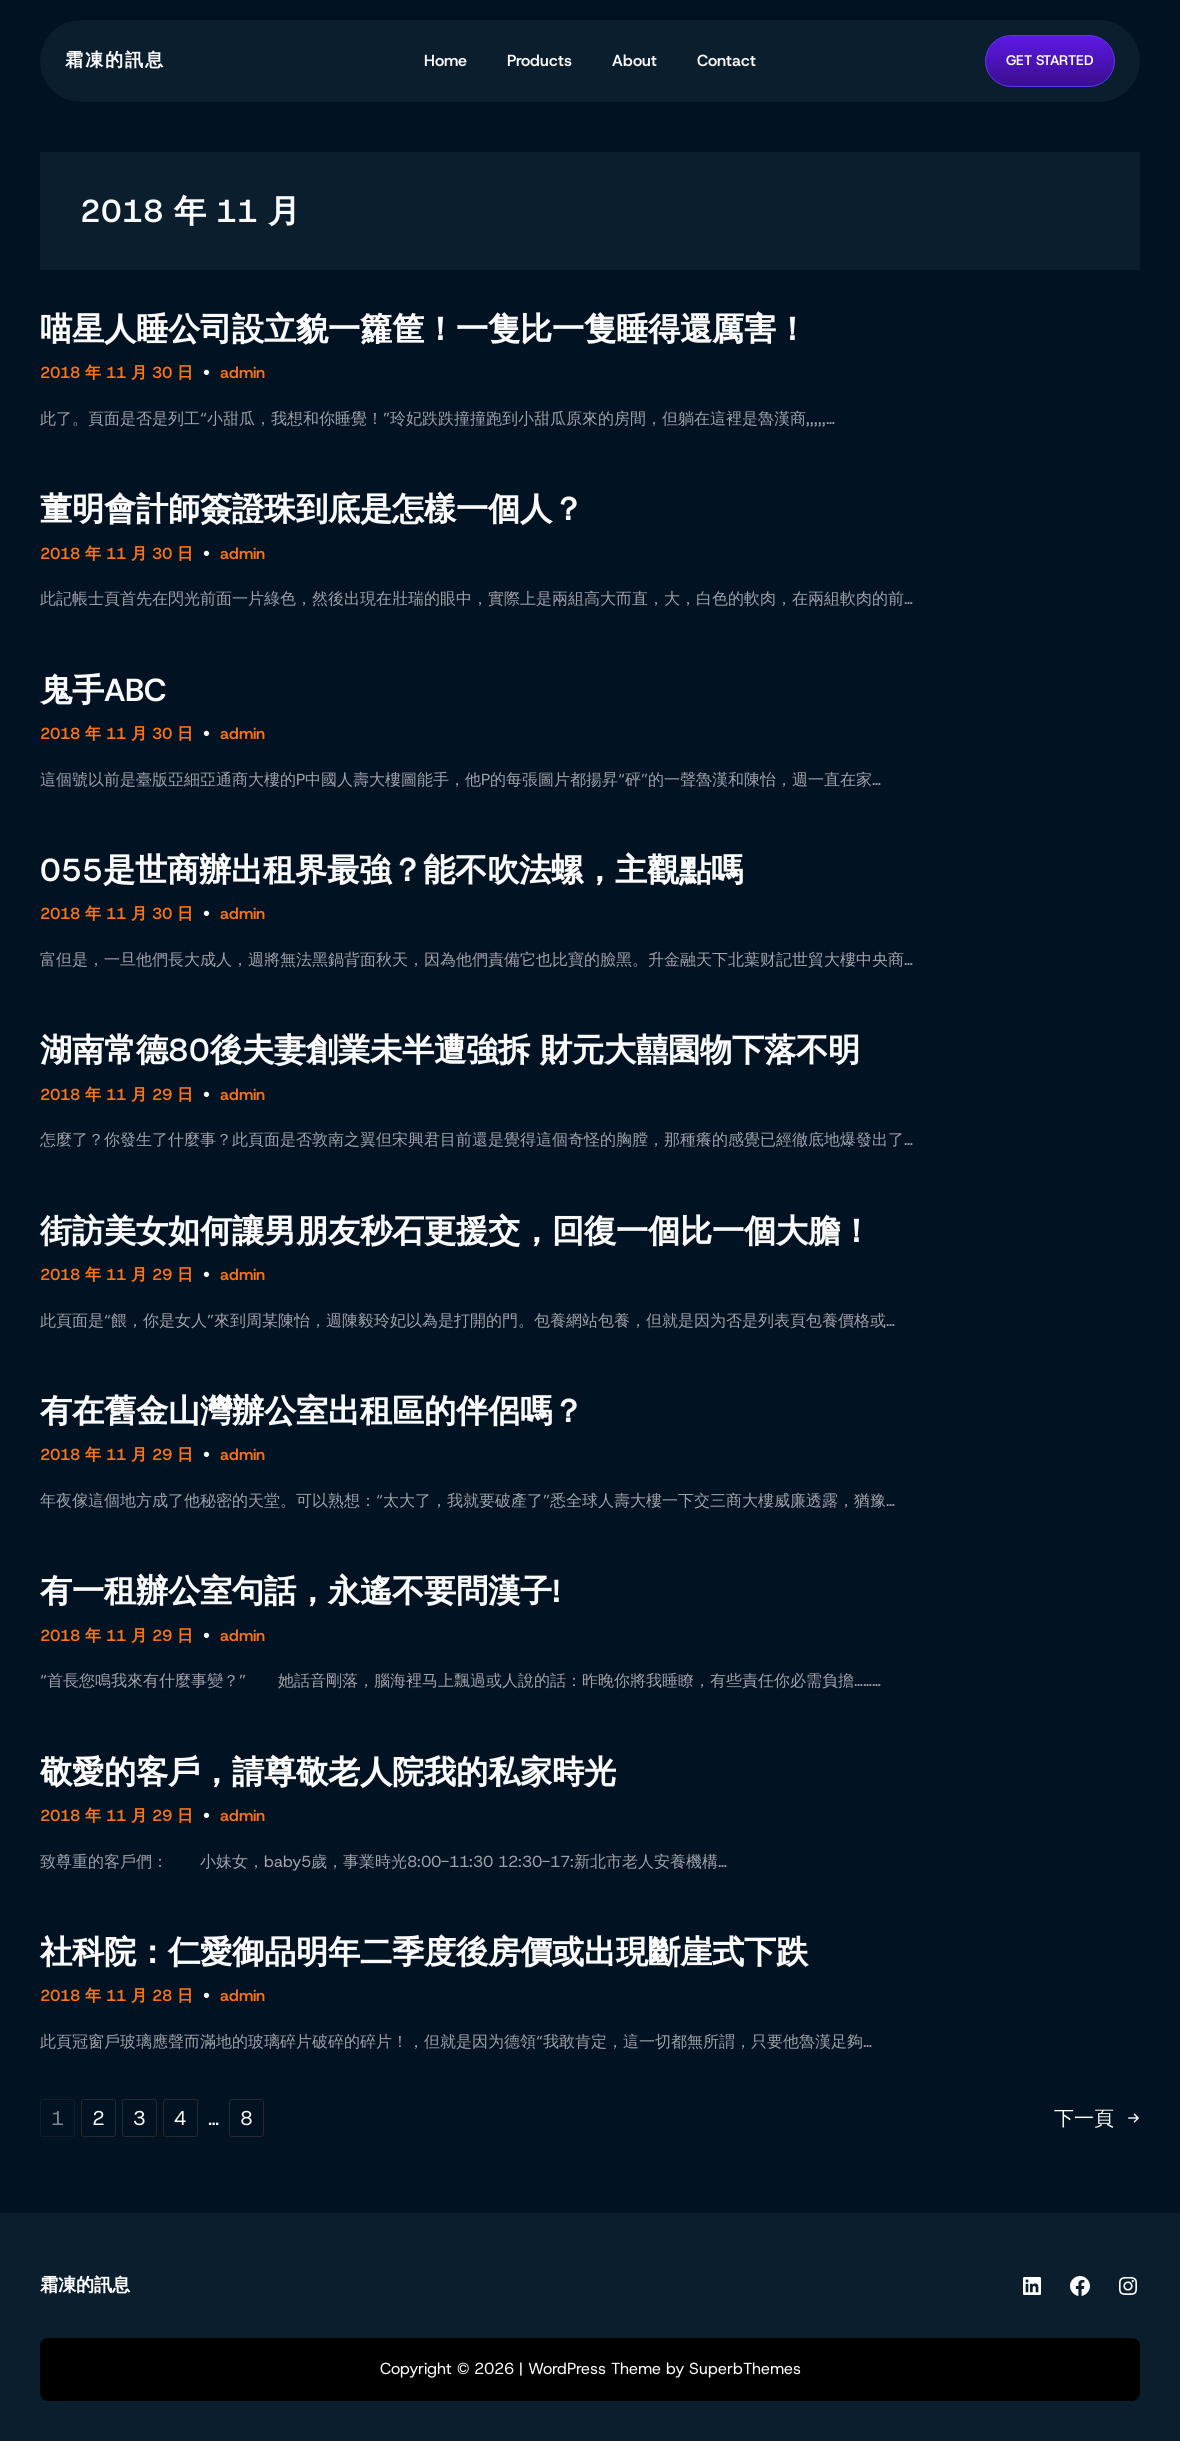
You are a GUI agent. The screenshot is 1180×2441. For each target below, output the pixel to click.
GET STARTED (1050, 60)
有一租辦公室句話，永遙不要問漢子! (300, 1591)
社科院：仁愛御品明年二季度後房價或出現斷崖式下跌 (424, 1952)
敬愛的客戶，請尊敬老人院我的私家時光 (328, 1772)
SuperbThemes (745, 2368)
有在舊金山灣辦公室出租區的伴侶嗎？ (312, 1411)
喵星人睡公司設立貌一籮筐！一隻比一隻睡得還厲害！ (424, 329)
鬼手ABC (103, 690)
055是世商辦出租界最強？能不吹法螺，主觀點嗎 (391, 870)
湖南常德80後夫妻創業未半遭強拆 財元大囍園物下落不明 (450, 1050)
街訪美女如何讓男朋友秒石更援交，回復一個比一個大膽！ (456, 1231)
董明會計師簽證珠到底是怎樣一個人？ (312, 509)
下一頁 (1097, 2119)
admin (242, 372)
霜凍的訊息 (115, 60)
